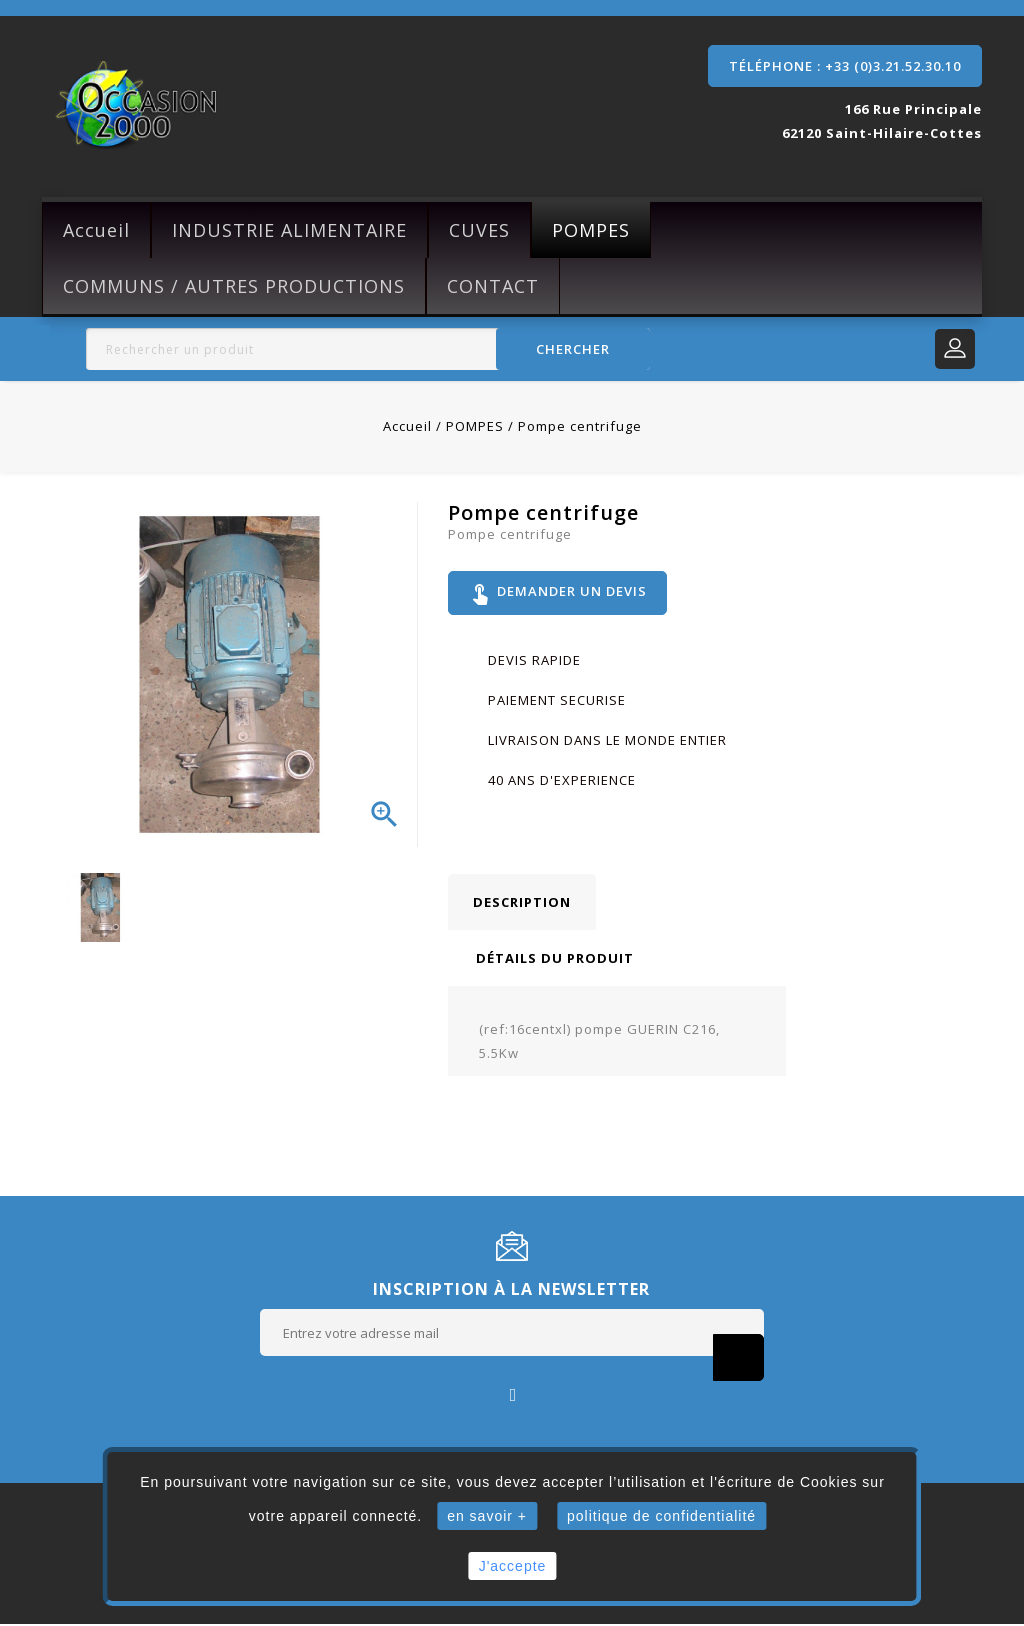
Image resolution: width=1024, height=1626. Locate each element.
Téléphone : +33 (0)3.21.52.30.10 (845, 66)
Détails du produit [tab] (555, 960)
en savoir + (487, 1516)
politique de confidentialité (661, 1516)
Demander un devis (558, 594)
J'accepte (513, 1566)
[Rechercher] (368, 349)
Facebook (512, 1395)
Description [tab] (522, 904)
